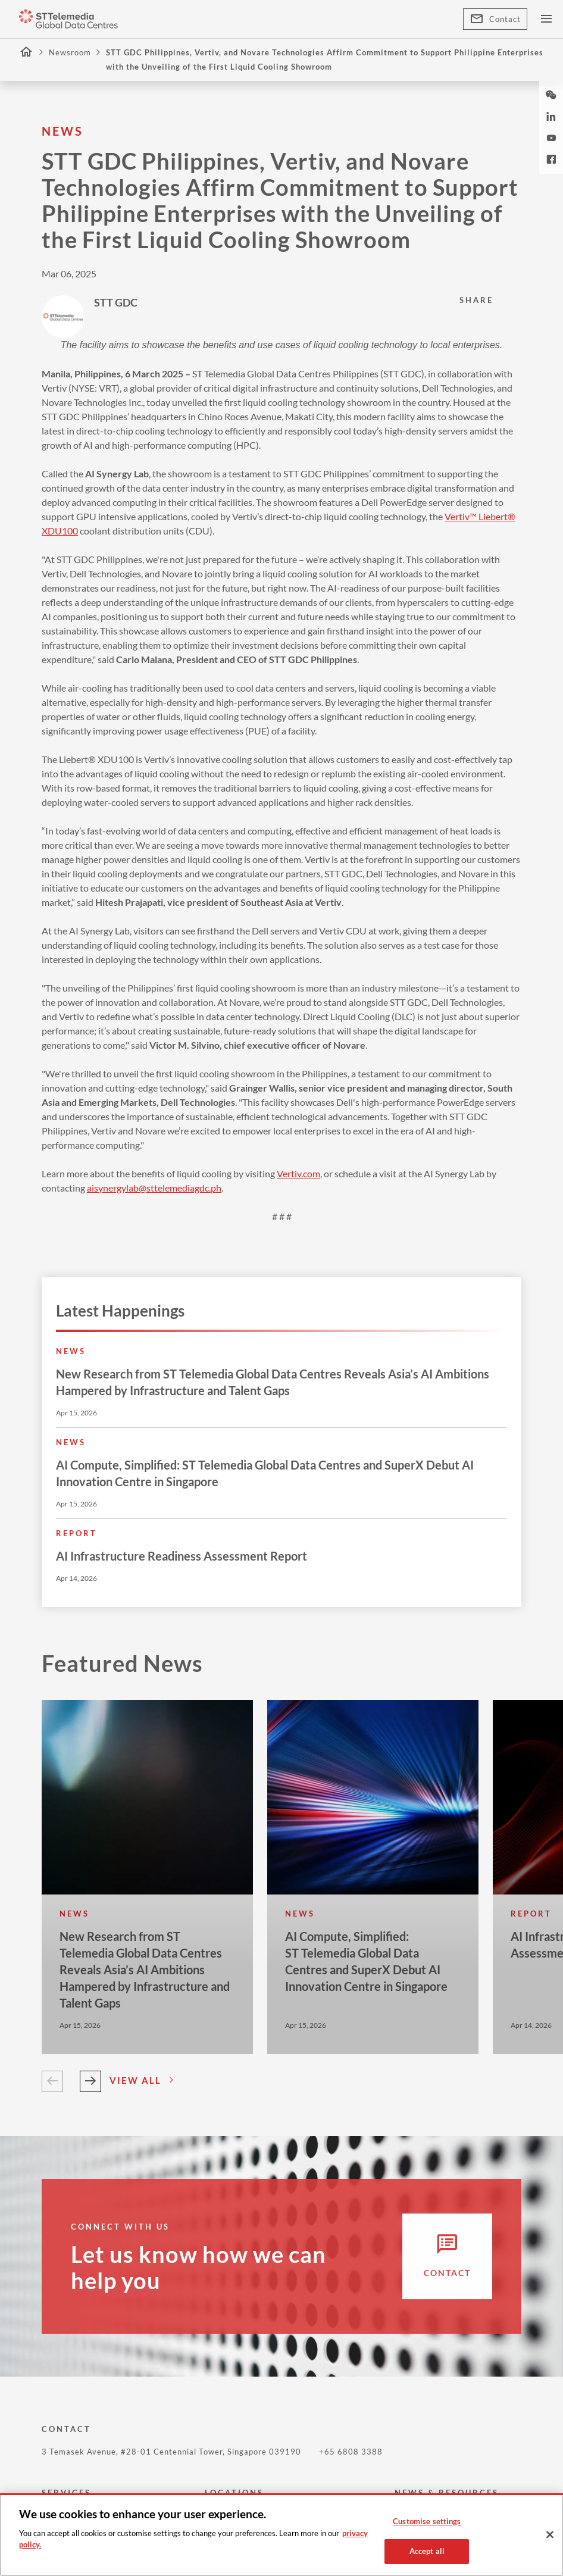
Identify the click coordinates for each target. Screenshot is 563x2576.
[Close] (550, 2535)
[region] (281, 2534)
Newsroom (70, 52)
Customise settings (427, 2521)
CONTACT (66, 2429)
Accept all (427, 2551)
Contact (495, 19)
